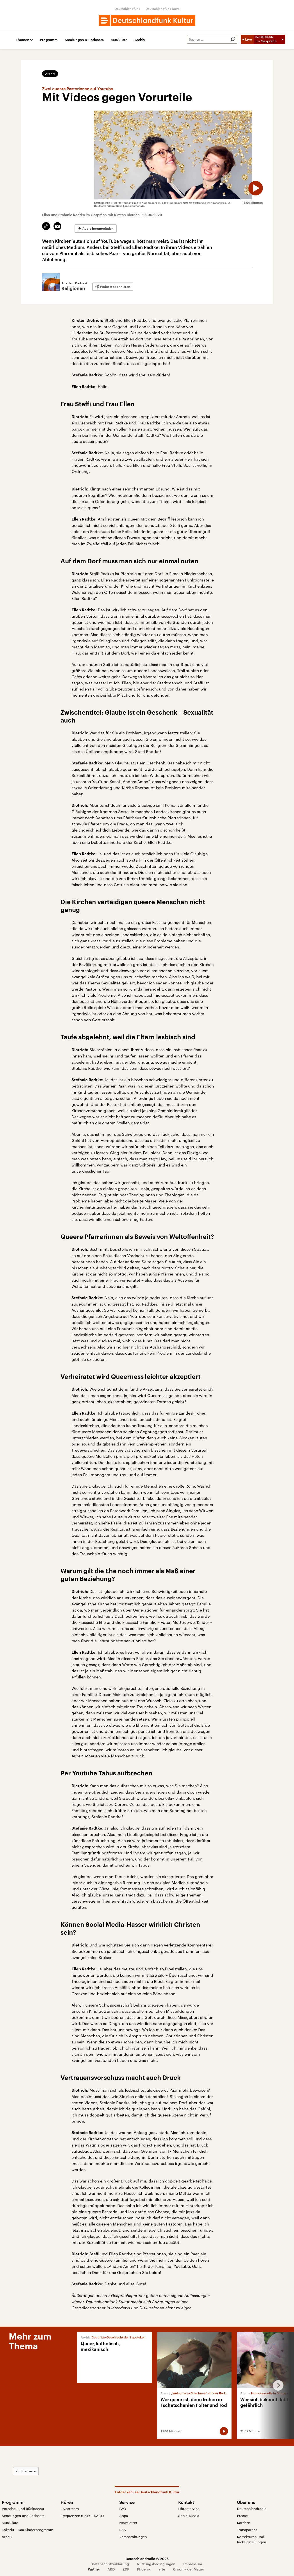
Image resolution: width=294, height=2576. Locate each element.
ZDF (126, 2568)
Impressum (192, 2563)
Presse (242, 2514)
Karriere (243, 2521)
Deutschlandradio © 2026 (147, 2557)
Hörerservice (189, 2507)
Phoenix (144, 2568)
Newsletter (128, 2521)
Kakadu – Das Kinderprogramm (27, 2528)
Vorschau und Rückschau (23, 2507)
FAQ (122, 2507)
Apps (123, 2514)
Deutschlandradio (252, 2507)
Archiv (139, 40)
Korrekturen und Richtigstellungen (251, 2538)
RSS (122, 2528)
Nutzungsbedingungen (156, 2563)
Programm (49, 40)
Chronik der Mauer (188, 2568)
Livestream (70, 2507)
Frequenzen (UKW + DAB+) (82, 2514)
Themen (22, 40)
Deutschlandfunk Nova (163, 9)
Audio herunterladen (98, 226)
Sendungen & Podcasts (84, 40)
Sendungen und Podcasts (23, 2514)
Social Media (188, 2514)
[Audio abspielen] (252, 184)
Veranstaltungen (133, 2535)
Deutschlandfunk (127, 9)
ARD (111, 2568)
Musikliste (119, 40)
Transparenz (247, 2528)
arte (162, 2568)
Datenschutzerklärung (110, 2563)
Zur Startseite (84, 2470)
